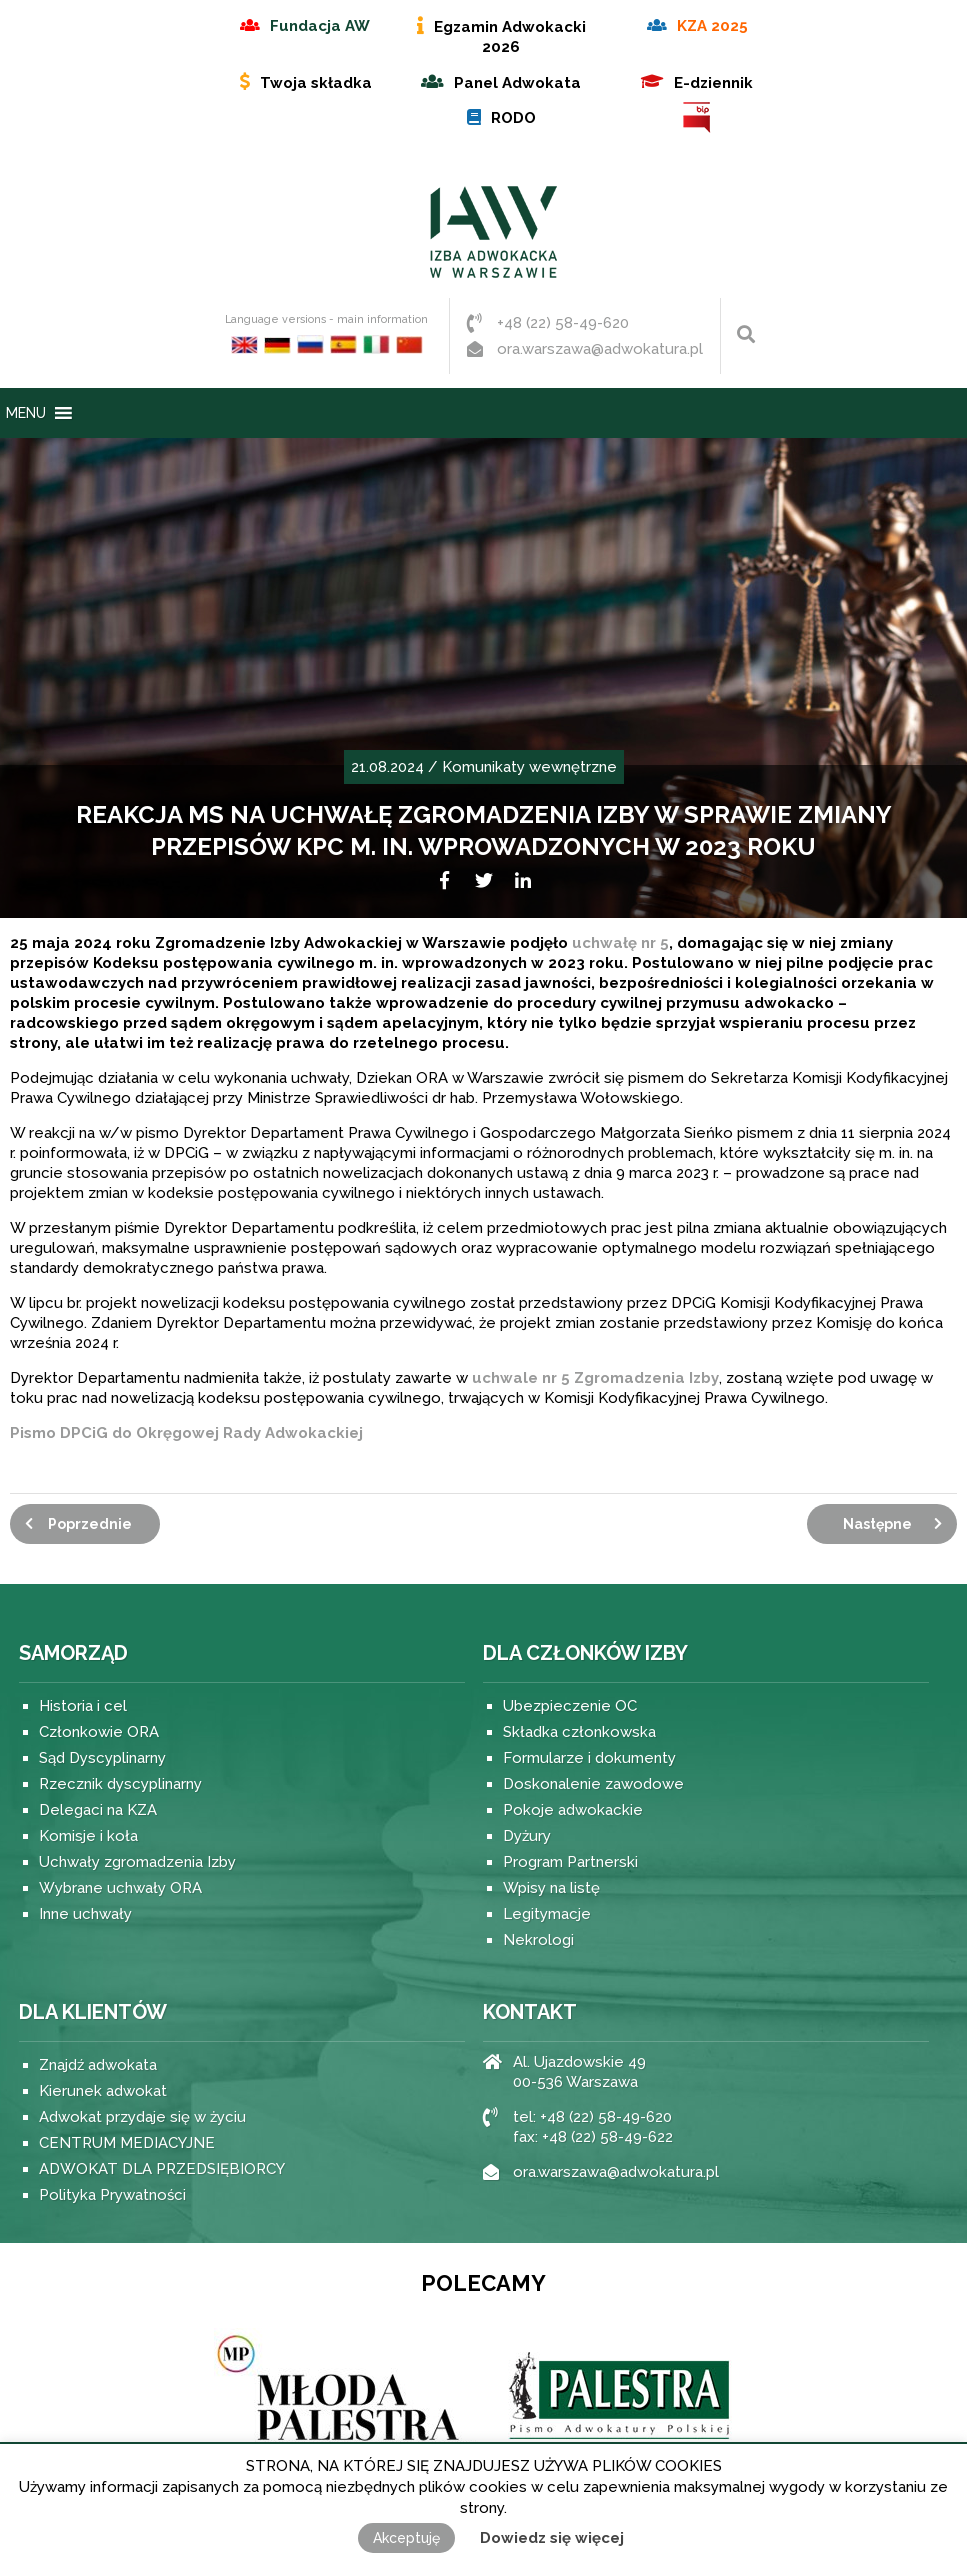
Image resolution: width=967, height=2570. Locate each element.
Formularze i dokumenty (589, 1758)
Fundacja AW (320, 26)
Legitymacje (547, 1914)
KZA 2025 (712, 26)
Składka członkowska (579, 1732)
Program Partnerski (570, 1862)
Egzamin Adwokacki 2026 (510, 37)
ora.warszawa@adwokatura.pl (600, 349)
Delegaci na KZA (98, 1810)
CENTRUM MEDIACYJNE (127, 2143)
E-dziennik (713, 83)
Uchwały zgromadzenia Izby (137, 1862)
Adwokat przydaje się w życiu (142, 2117)
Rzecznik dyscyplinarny (120, 1784)
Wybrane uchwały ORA (120, 1888)
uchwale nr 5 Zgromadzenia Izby (595, 1378)
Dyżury (527, 1836)
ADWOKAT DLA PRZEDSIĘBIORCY (162, 2169)
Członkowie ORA (99, 1732)
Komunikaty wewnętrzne (529, 767)
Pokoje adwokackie (573, 1810)
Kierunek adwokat (103, 2091)
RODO (513, 118)
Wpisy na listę (551, 1888)
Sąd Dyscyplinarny (102, 1758)
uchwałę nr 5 (620, 943)
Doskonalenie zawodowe (593, 1784)
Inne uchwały (85, 1914)
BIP (697, 117)
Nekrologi (538, 1940)
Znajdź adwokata (98, 2065)
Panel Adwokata (517, 83)
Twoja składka (316, 83)
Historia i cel (83, 1706)
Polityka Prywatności (112, 2195)
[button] (26, 413)
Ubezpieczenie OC (570, 1706)
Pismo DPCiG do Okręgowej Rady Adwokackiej (186, 1433)
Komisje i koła (88, 1836)
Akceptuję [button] (406, 2538)
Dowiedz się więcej (552, 2538)
